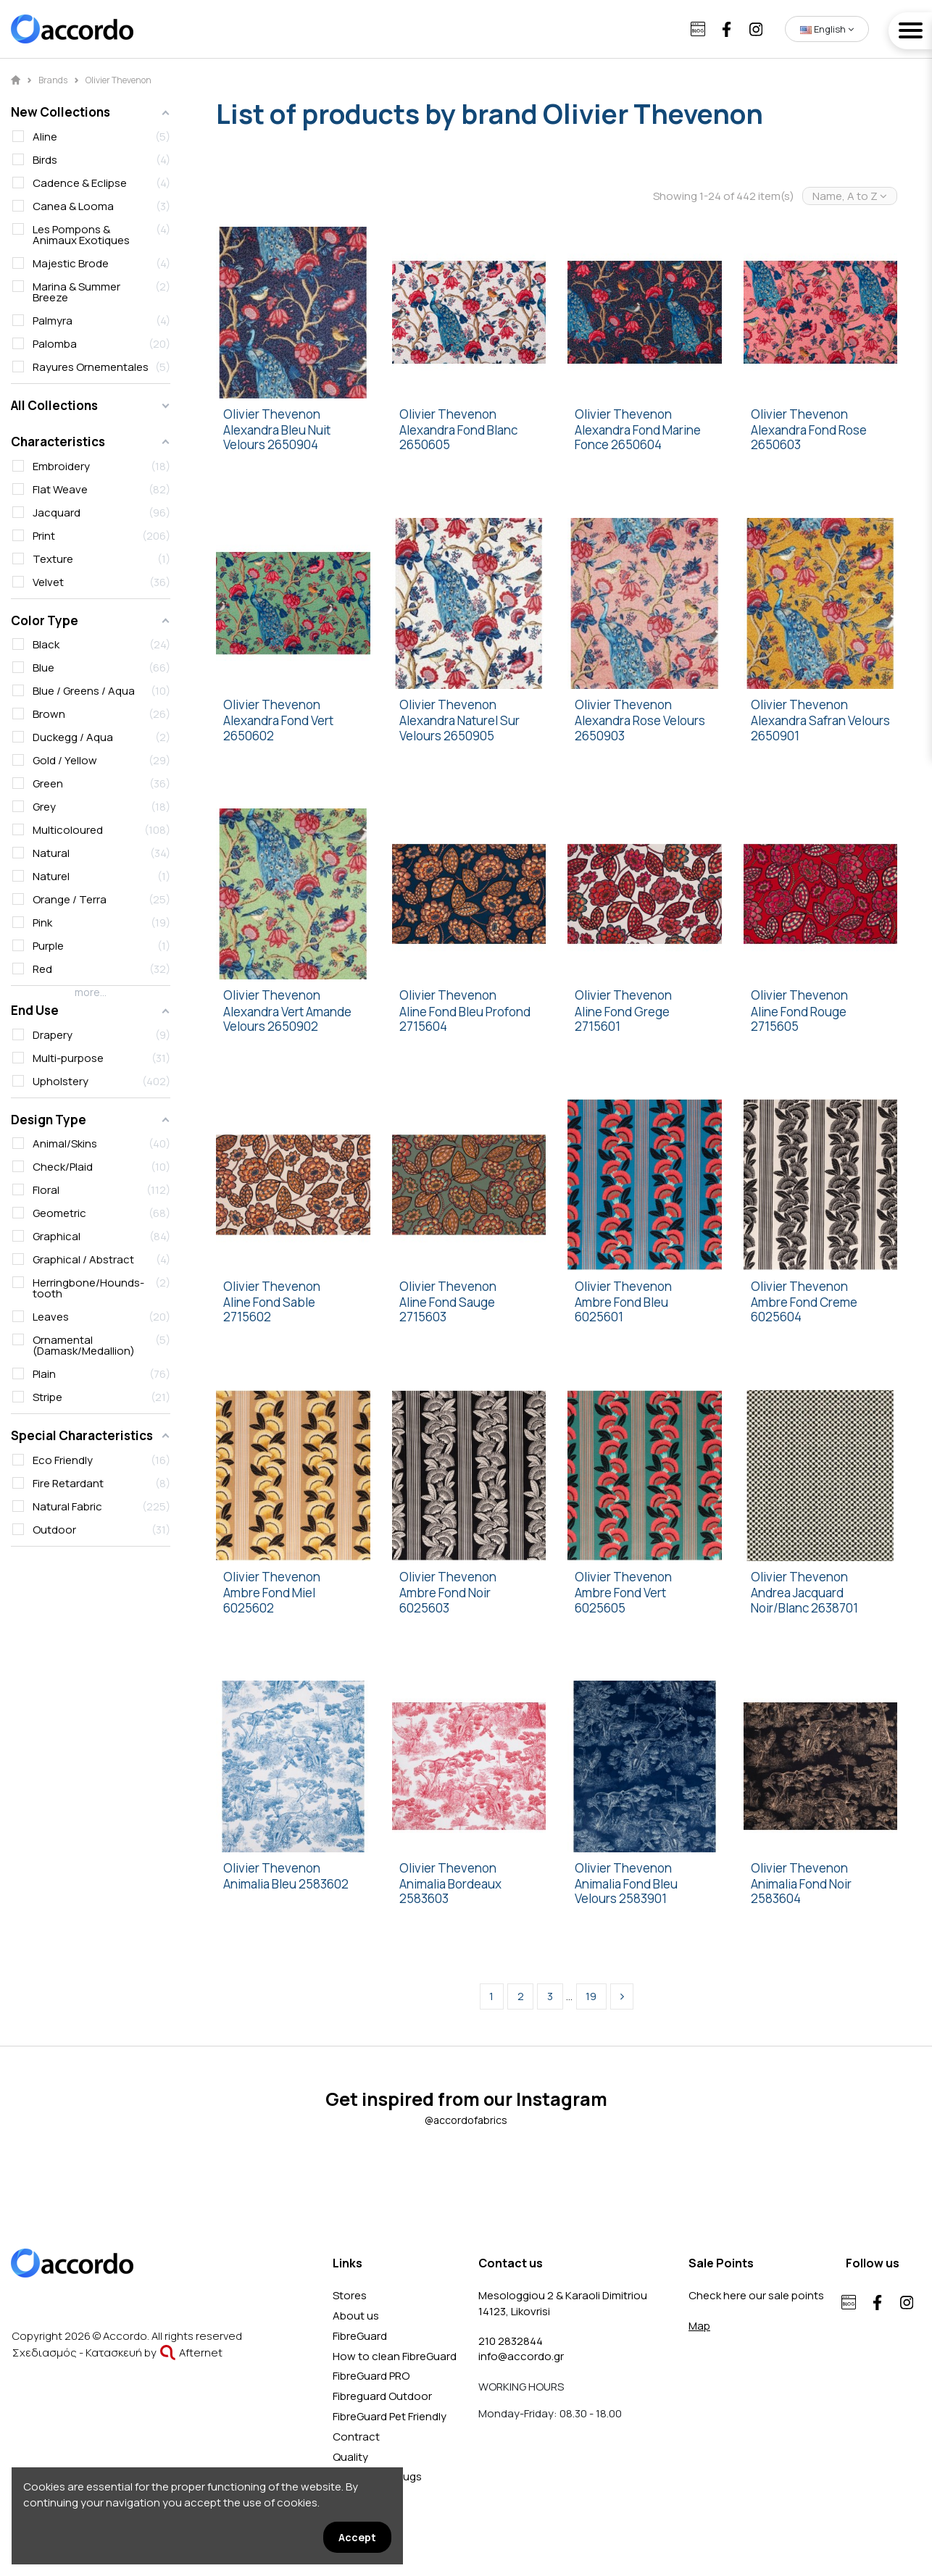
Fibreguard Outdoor (382, 2396)
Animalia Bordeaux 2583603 (450, 1892)
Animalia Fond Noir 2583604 (801, 1892)
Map (699, 2325)
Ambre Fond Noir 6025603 (445, 1600)
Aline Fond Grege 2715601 (622, 1019)
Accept (357, 2537)
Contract (356, 2436)
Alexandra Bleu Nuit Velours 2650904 (276, 438)
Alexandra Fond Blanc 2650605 (458, 438)
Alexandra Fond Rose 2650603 (809, 438)
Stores (350, 2295)
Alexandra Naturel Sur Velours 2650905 (459, 728)
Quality (350, 2456)
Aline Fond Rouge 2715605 (798, 1019)
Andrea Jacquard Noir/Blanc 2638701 (804, 1600)
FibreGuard (360, 2335)
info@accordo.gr (521, 2356)
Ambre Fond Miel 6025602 (269, 1600)
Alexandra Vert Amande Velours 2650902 (287, 1019)
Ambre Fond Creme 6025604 (804, 1310)
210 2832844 (510, 2341)
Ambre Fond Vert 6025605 (620, 1600)
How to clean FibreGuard (395, 2356)
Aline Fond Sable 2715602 (269, 1310)
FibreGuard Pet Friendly (389, 2416)
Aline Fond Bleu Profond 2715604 (465, 1019)
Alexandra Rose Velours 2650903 (640, 728)
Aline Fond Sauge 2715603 (447, 1310)
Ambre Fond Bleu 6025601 (621, 1310)
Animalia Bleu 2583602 (286, 1884)
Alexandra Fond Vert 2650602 (278, 728)
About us (356, 2315)
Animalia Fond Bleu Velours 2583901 (626, 1892)
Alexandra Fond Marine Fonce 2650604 (638, 438)
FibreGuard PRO (371, 2375)
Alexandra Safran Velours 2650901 (820, 728)
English (827, 28)
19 (591, 1996)
